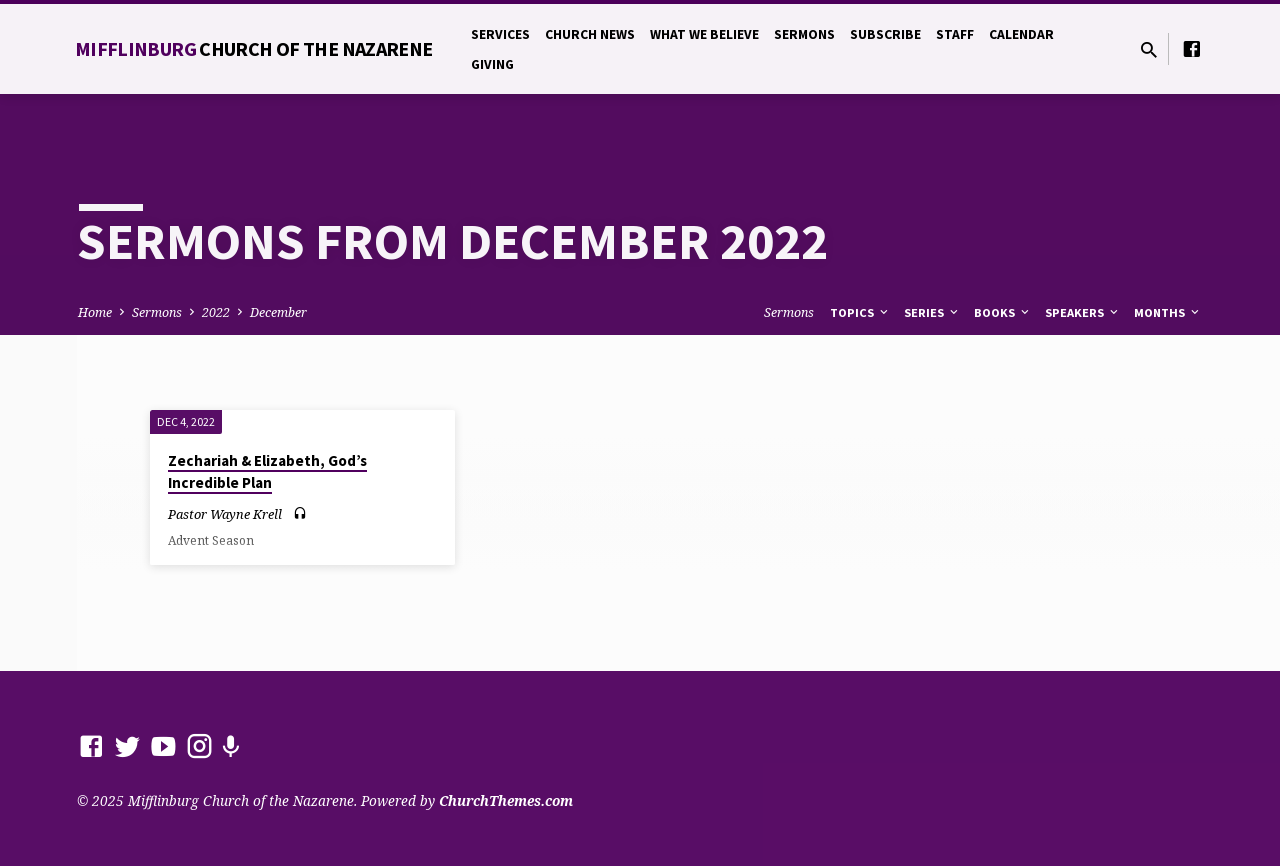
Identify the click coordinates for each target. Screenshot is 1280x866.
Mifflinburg (254, 48)
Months (1168, 312)
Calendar (1021, 34)
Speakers (1083, 312)
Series (932, 312)
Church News (590, 34)
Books (1003, 312)
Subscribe (885, 34)
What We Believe (704, 34)
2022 (216, 312)
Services (500, 34)
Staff (955, 34)
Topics (860, 312)
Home (95, 312)
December (278, 312)
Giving (492, 64)
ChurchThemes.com (506, 800)
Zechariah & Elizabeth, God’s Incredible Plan (267, 472)
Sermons (804, 34)
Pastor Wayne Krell (225, 514)
